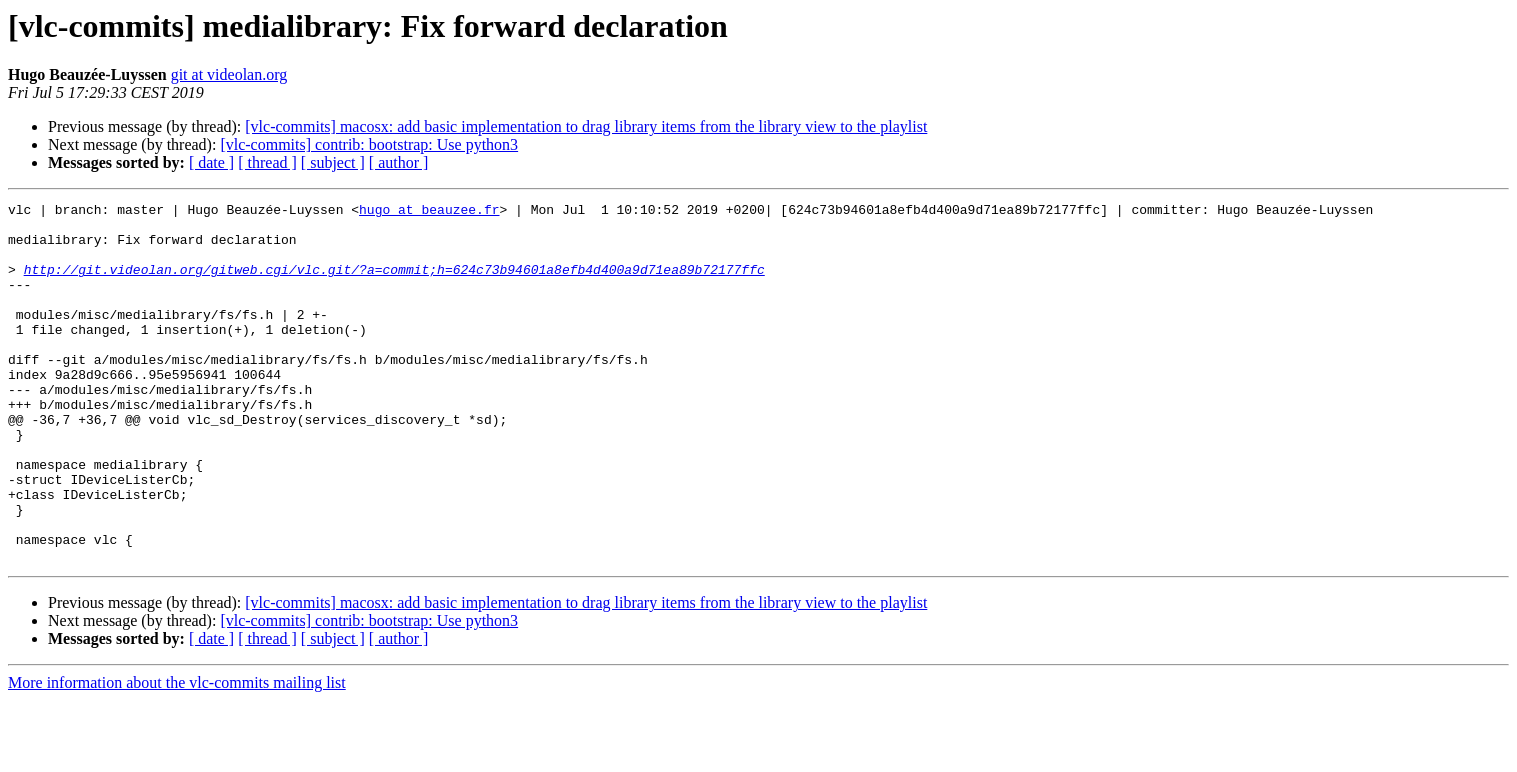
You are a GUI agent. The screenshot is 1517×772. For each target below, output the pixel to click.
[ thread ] (267, 162)
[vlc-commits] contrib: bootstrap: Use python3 (369, 144)
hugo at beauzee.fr (429, 212)
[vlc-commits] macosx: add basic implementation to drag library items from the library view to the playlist (586, 126)
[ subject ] (333, 162)
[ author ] (399, 162)
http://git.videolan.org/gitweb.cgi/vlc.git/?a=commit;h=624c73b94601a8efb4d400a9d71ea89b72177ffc (394, 284)
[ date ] (211, 162)
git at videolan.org (229, 74)
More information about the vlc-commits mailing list (177, 754)
